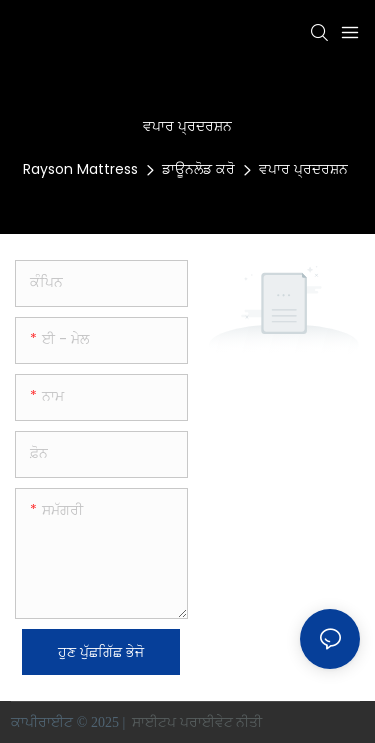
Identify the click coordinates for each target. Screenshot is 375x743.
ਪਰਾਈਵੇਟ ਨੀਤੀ (223, 722)
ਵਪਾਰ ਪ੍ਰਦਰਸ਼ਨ (303, 169)
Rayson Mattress (80, 169)
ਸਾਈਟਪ (154, 722)
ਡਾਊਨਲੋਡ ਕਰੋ (198, 169)
